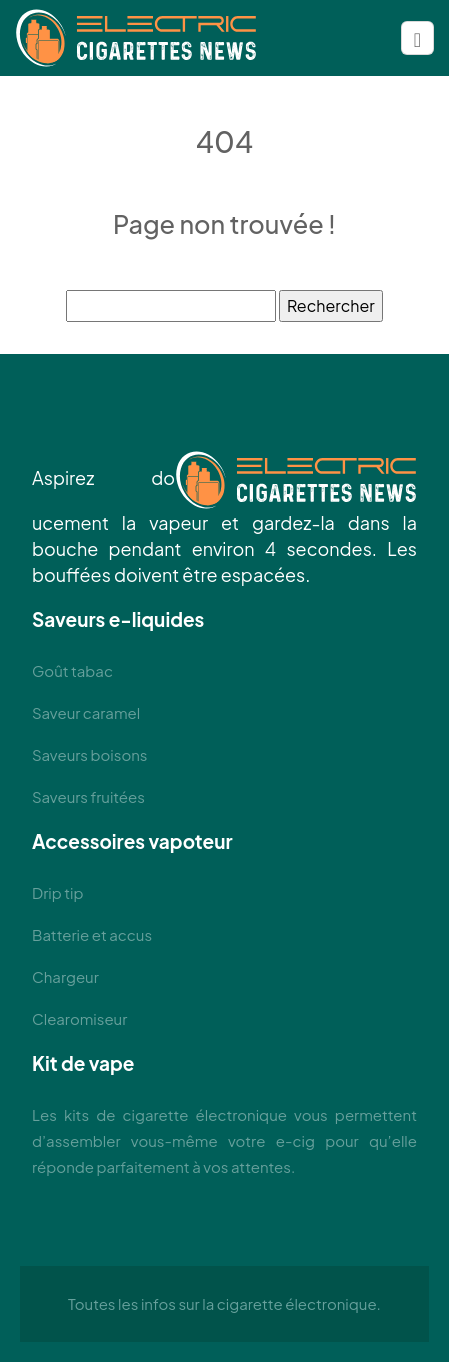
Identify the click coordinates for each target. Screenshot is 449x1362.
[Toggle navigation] (417, 38)
